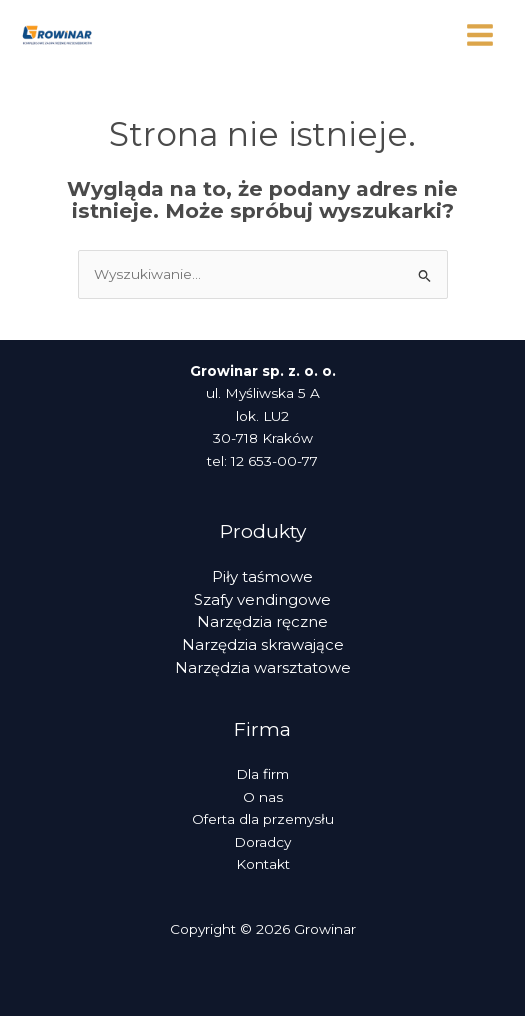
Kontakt (263, 864)
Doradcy (262, 842)
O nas (263, 797)
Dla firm (262, 774)
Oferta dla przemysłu (263, 819)
